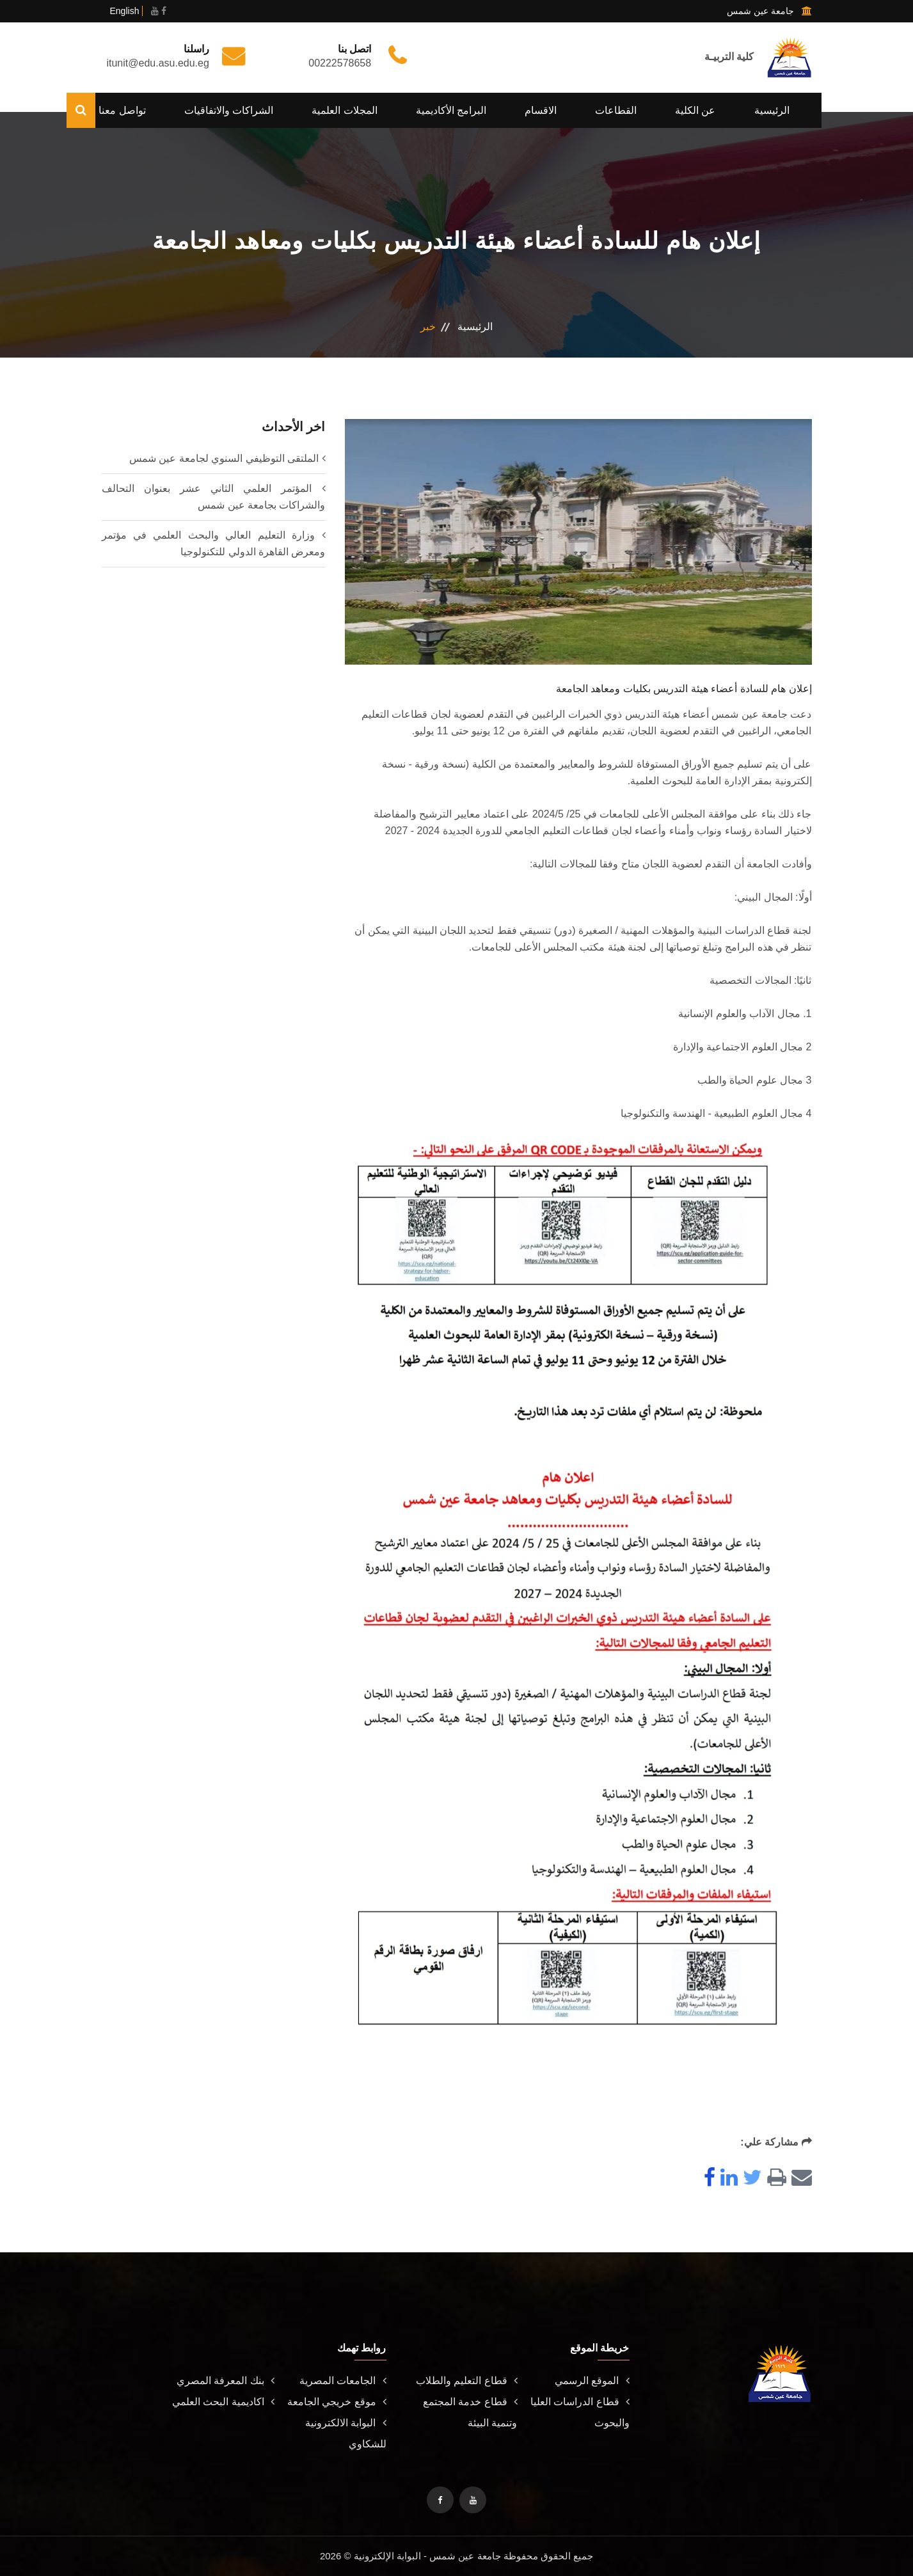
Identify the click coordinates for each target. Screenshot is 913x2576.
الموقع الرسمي (592, 2380)
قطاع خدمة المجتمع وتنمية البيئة (470, 2412)
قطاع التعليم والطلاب (467, 2380)
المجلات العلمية (344, 110)
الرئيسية (772, 110)
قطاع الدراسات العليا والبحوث (580, 2412)
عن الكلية (695, 110)
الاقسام (541, 110)
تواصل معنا (122, 110)
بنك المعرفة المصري (225, 2380)
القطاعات (616, 110)
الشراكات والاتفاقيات (228, 110)
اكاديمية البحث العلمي (223, 2401)
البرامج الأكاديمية (451, 110)
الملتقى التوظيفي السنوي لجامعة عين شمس (224, 458)
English (124, 11)
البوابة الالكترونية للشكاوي (345, 2433)
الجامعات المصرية (342, 2380)
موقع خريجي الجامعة (336, 2401)
